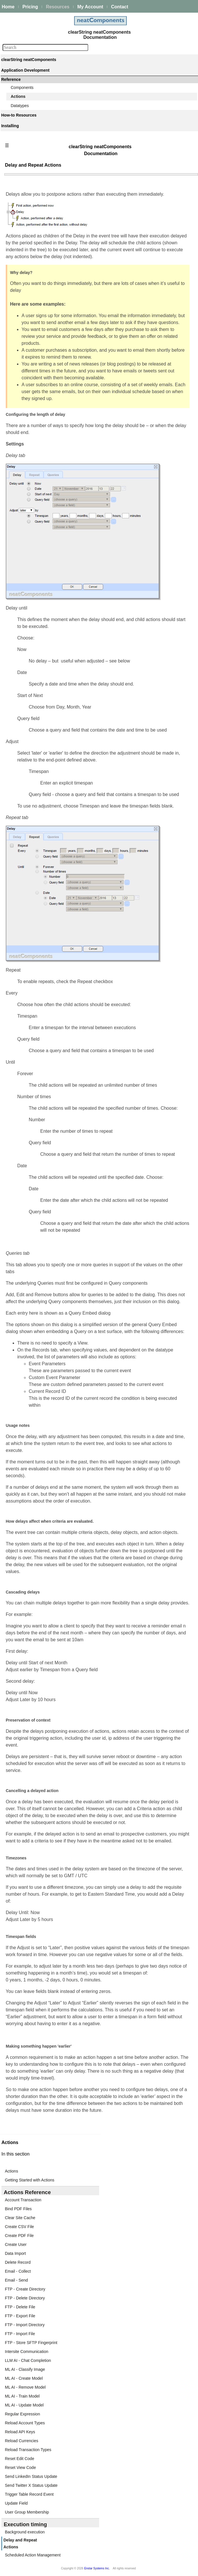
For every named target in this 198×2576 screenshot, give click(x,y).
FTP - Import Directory (25, 2324)
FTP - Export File (20, 2316)
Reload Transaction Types (28, 2449)
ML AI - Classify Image (25, 2369)
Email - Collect (18, 2271)
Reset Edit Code (19, 2458)
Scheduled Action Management (33, 2555)
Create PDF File (19, 2235)
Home (8, 6)
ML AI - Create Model (24, 2378)
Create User (15, 2244)
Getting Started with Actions (29, 2180)
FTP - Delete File (20, 2307)
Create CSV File (19, 2226)
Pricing (30, 6)
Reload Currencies (21, 2440)
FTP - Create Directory (25, 2289)
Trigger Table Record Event (29, 2494)
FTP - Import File (20, 2333)
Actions (18, 96)
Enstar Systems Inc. (97, 2568)
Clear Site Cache (20, 2217)
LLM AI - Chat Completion (28, 2360)
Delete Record (18, 2262)
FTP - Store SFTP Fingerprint (31, 2342)
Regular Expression (22, 2414)
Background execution (25, 2532)
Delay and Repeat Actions (20, 2543)
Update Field (16, 2503)
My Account (90, 6)
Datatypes (20, 105)
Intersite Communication (26, 2351)
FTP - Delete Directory (25, 2298)
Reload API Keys (20, 2432)
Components (22, 87)
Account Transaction (23, 2200)
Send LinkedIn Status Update (31, 2476)
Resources (58, 6)
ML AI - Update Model (24, 2405)
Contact (119, 6)
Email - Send (16, 2280)
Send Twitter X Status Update (31, 2485)
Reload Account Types (25, 2423)
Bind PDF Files (18, 2208)
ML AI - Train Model (22, 2396)
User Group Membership (27, 2512)
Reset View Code (20, 2467)
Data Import (15, 2253)
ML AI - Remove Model (25, 2387)
